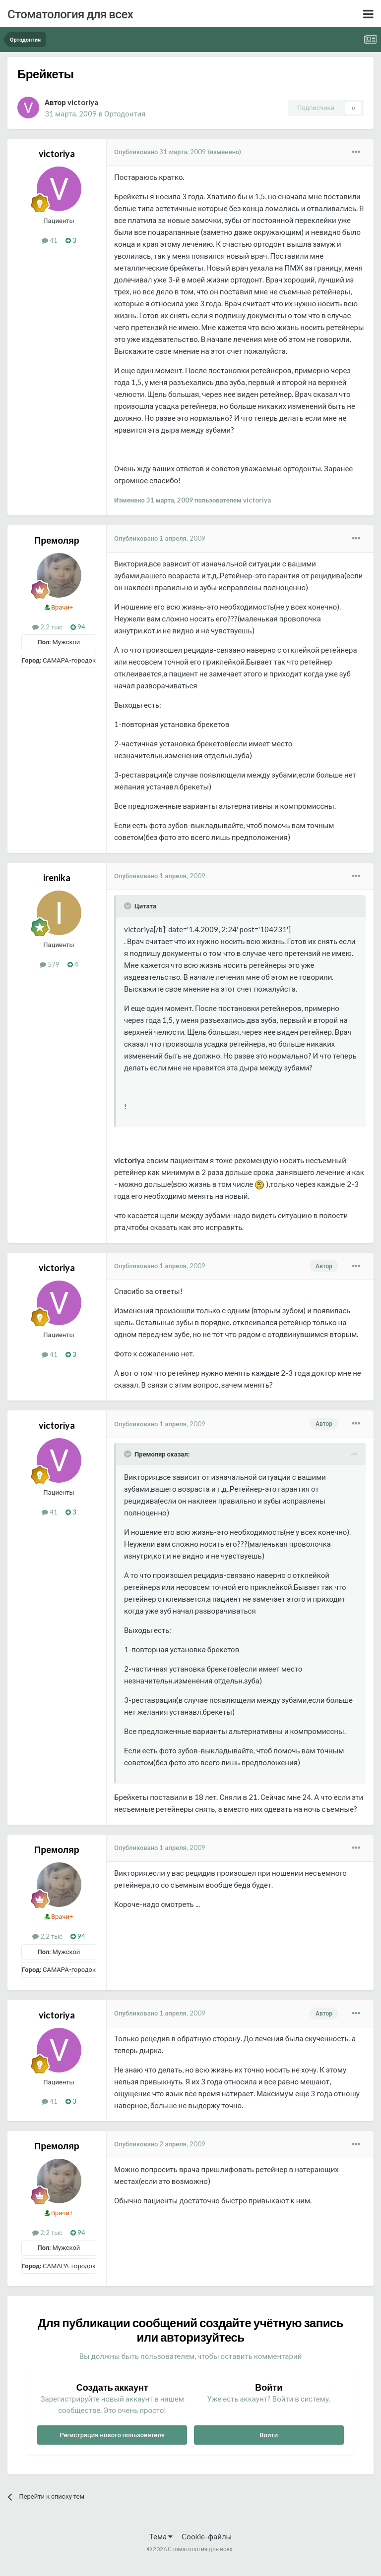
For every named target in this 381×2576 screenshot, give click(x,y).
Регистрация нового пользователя (112, 2435)
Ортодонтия (124, 113)
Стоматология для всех (70, 13)
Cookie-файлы (207, 2536)
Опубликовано (160, 152)
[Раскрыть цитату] (128, 906)
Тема (161, 2536)
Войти (268, 2435)
